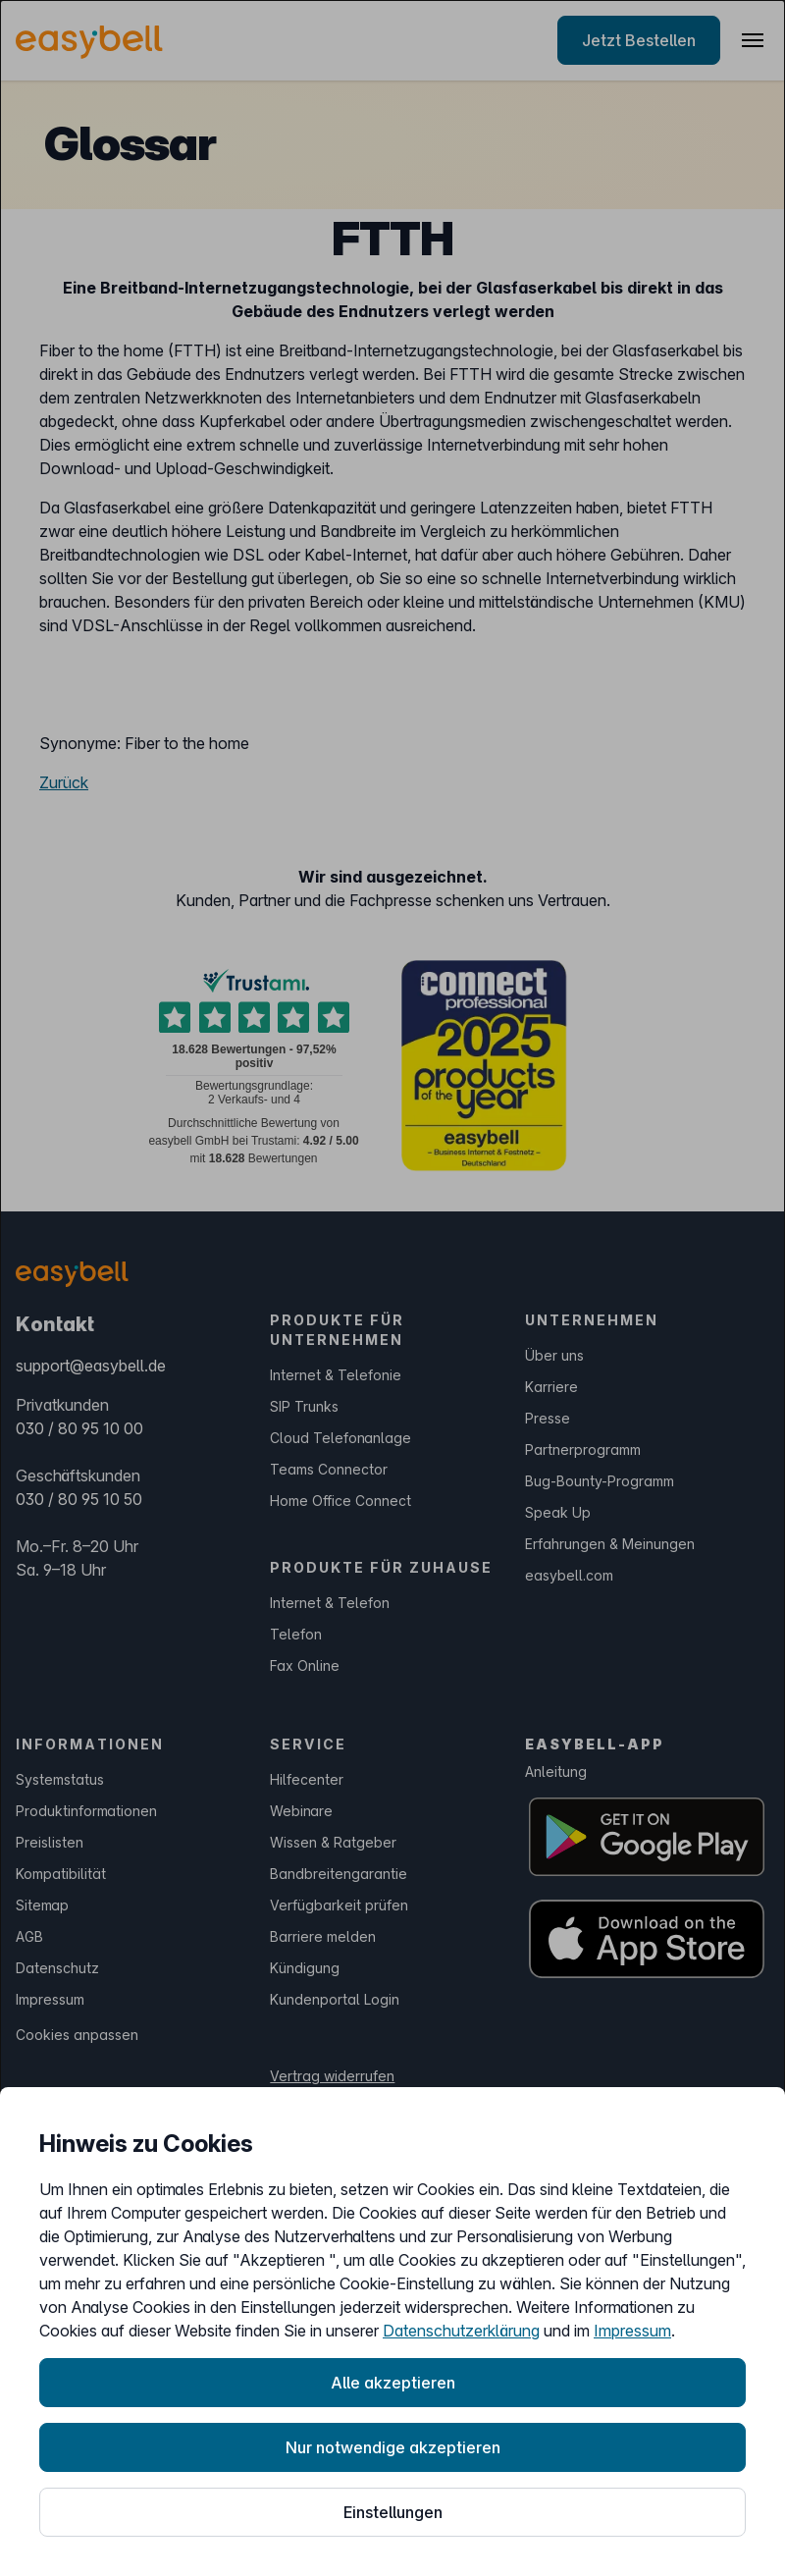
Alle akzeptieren (393, 2382)
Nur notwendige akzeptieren (393, 2447)
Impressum (632, 2330)
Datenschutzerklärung (461, 2330)
